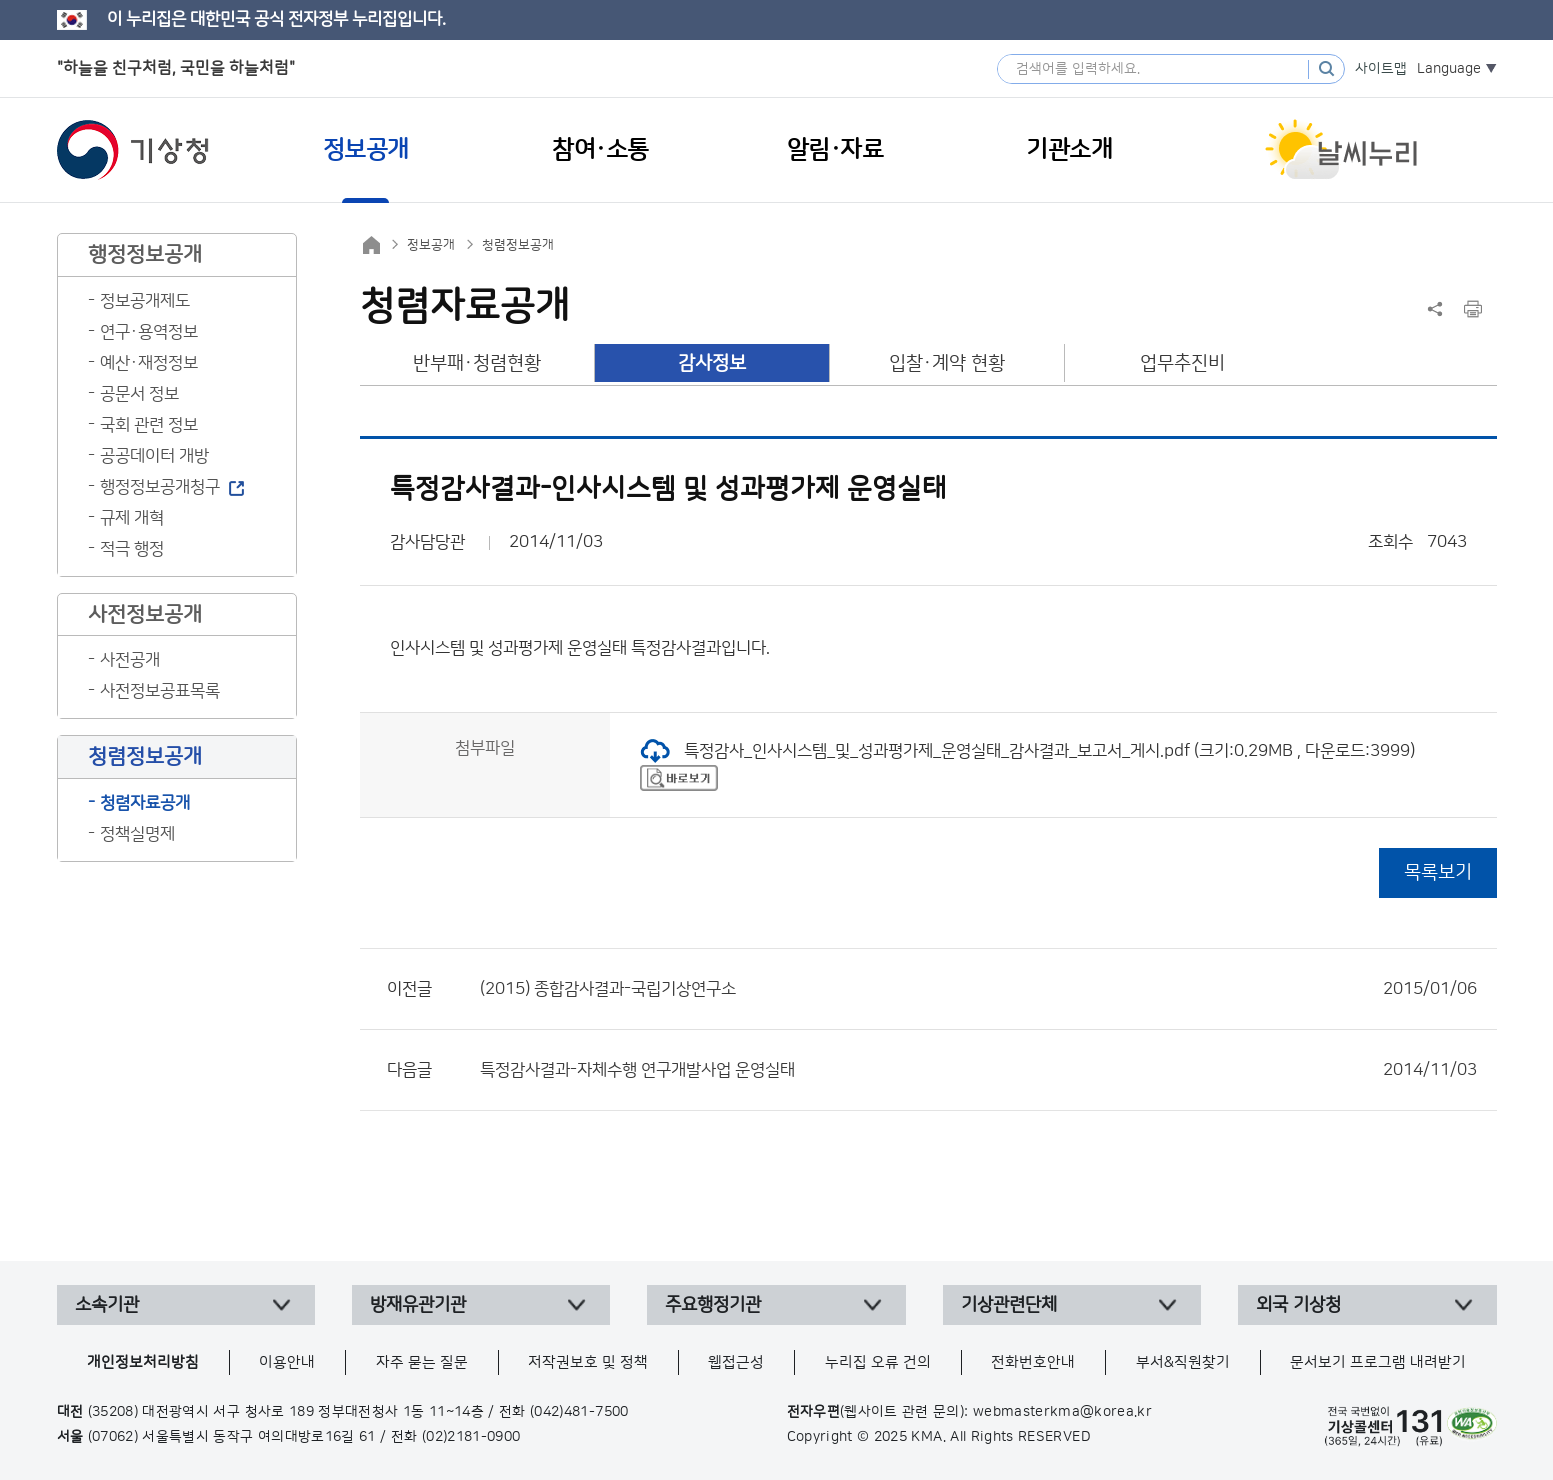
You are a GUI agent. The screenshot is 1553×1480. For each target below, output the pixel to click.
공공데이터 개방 (154, 456)
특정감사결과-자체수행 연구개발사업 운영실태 (978, 1070)
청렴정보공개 (518, 245)
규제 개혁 (132, 518)
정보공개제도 (145, 301)
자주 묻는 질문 (422, 1362)
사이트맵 (1381, 69)
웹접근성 (736, 1362)
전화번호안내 (1033, 1362)
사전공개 (130, 660)
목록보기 (1438, 872)
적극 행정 (132, 549)
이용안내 (287, 1362)
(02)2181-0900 (471, 1437)
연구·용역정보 (149, 332)
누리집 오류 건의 (878, 1362)
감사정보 (712, 363)
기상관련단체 (1009, 1305)
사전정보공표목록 (160, 691)
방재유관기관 (418, 1305)
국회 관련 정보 (149, 425)
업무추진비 (1182, 363)
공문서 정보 (139, 394)
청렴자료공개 (145, 803)
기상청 (133, 150)
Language (1449, 69)
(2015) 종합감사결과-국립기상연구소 (978, 989)
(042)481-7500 (579, 1412)
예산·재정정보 (149, 363)
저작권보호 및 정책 (588, 1362)
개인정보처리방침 (143, 1362)
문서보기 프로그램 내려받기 (1378, 1362)
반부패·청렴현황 (477, 363)
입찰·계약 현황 (947, 363)
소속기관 (107, 1305)
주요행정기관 (713, 1305)
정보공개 (431, 245)
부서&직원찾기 (1183, 1362)
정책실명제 (137, 834)
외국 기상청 (1298, 1305)
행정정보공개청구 (160, 487)
